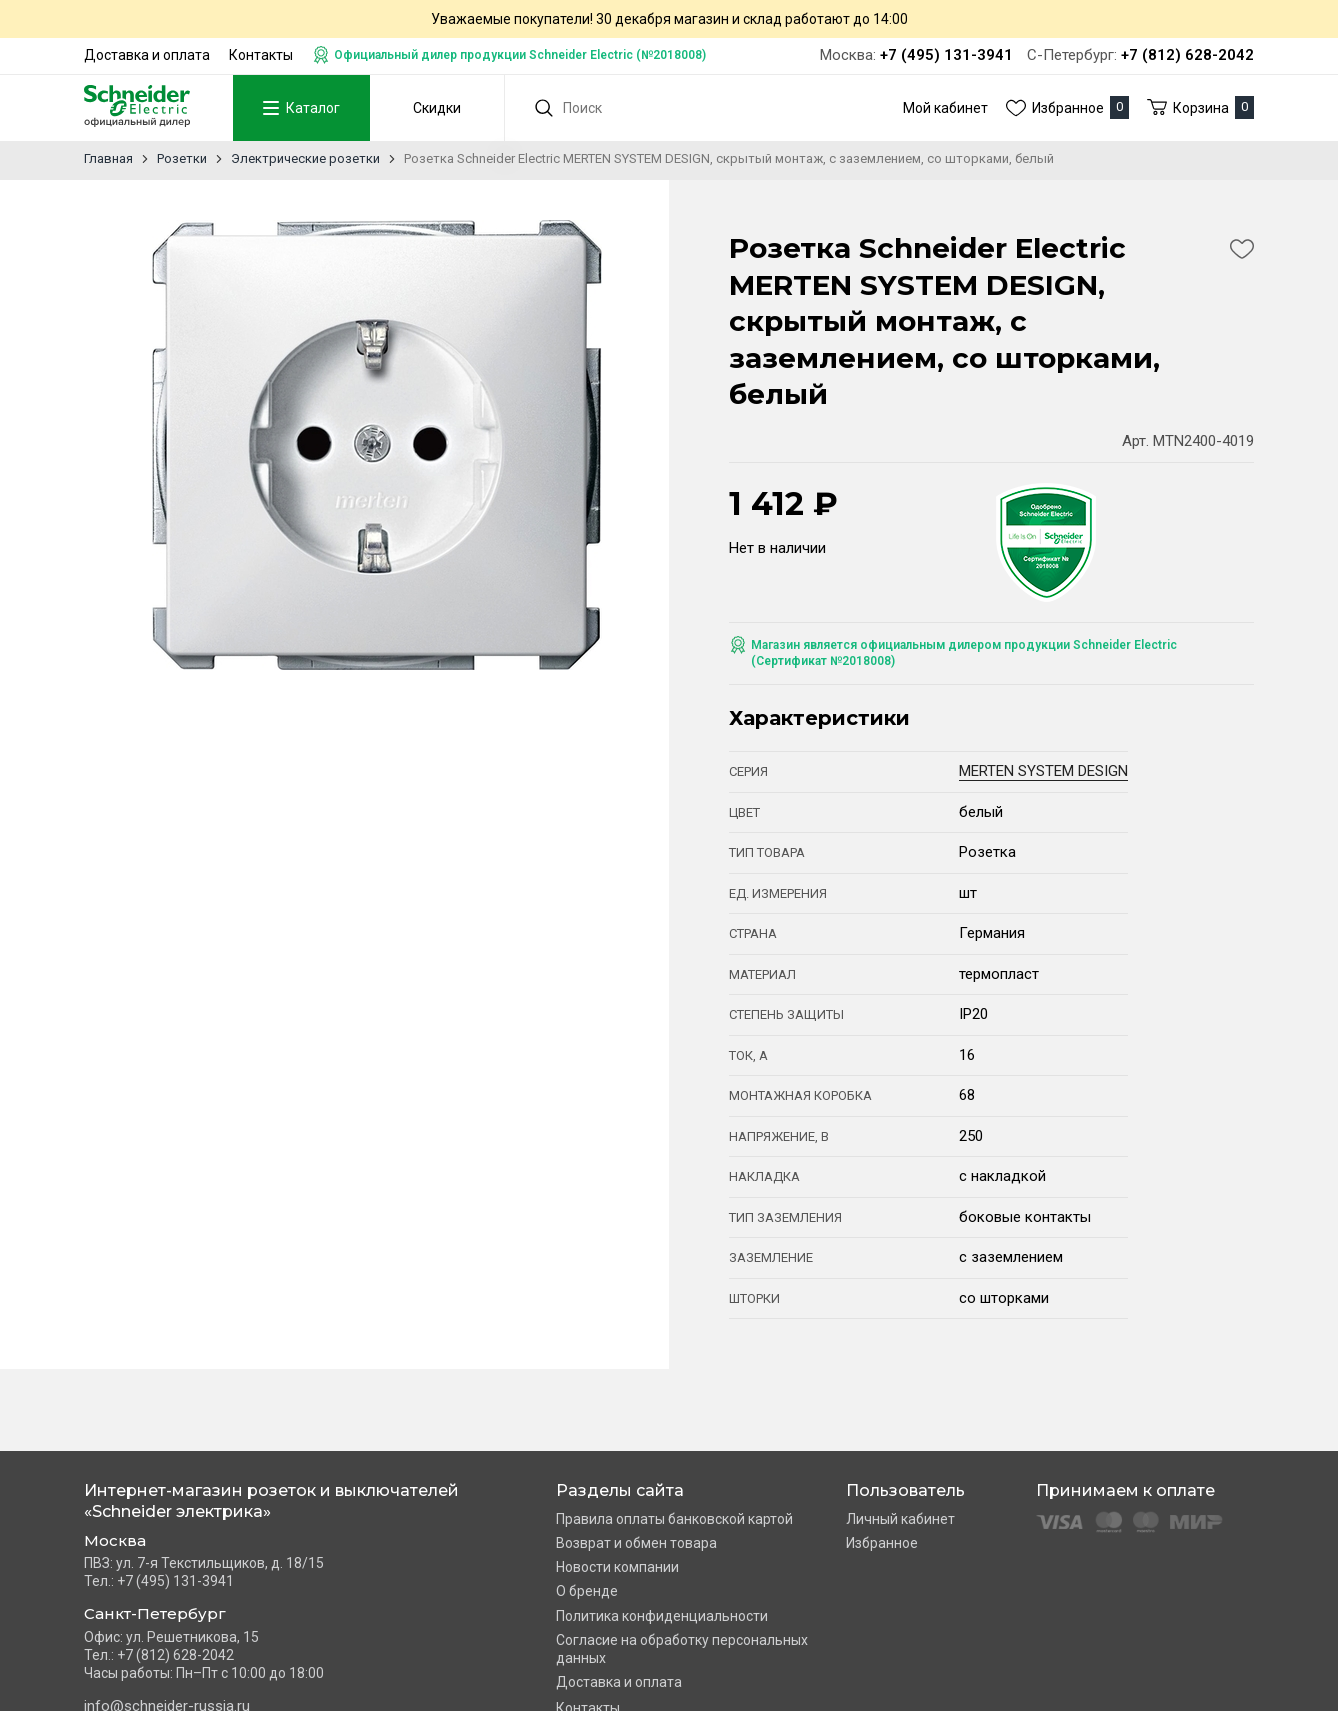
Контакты (261, 55)
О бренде (587, 1591)
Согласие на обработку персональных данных (682, 1649)
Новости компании (617, 1567)
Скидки (437, 108)
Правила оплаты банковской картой (674, 1519)
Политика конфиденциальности (662, 1616)
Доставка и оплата (147, 55)
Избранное (882, 1543)
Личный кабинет (900, 1519)
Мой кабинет (945, 108)
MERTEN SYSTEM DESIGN (1043, 771)
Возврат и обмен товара (636, 1543)
